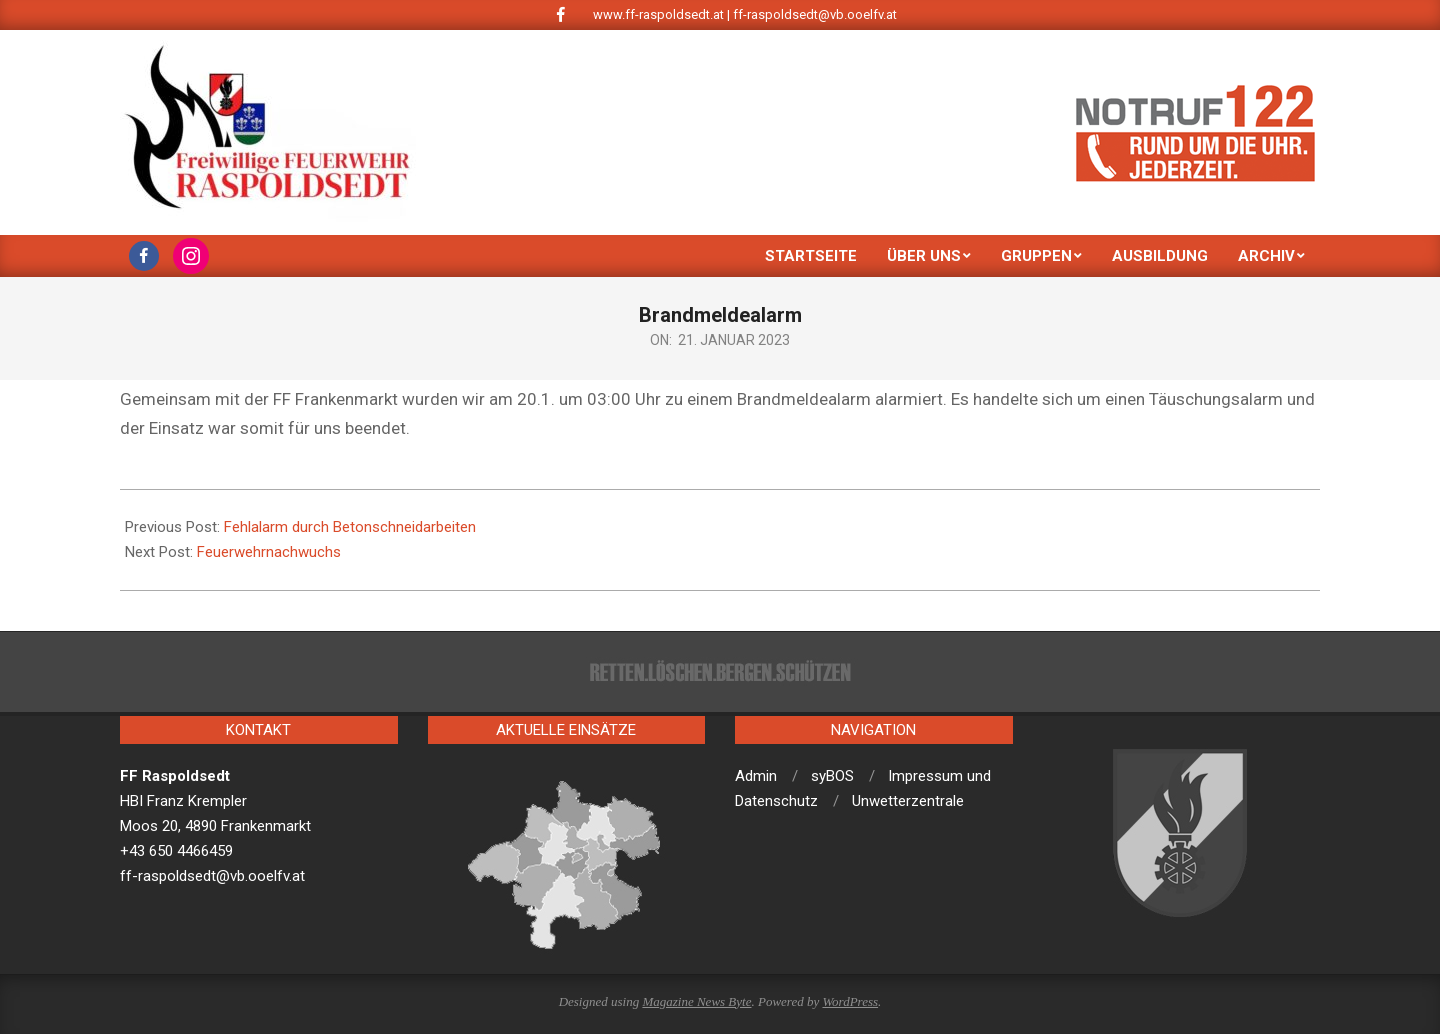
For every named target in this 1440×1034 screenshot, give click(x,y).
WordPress (850, 1001)
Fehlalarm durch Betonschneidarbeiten (350, 527)
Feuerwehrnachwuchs (269, 552)
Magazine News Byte (696, 1001)
